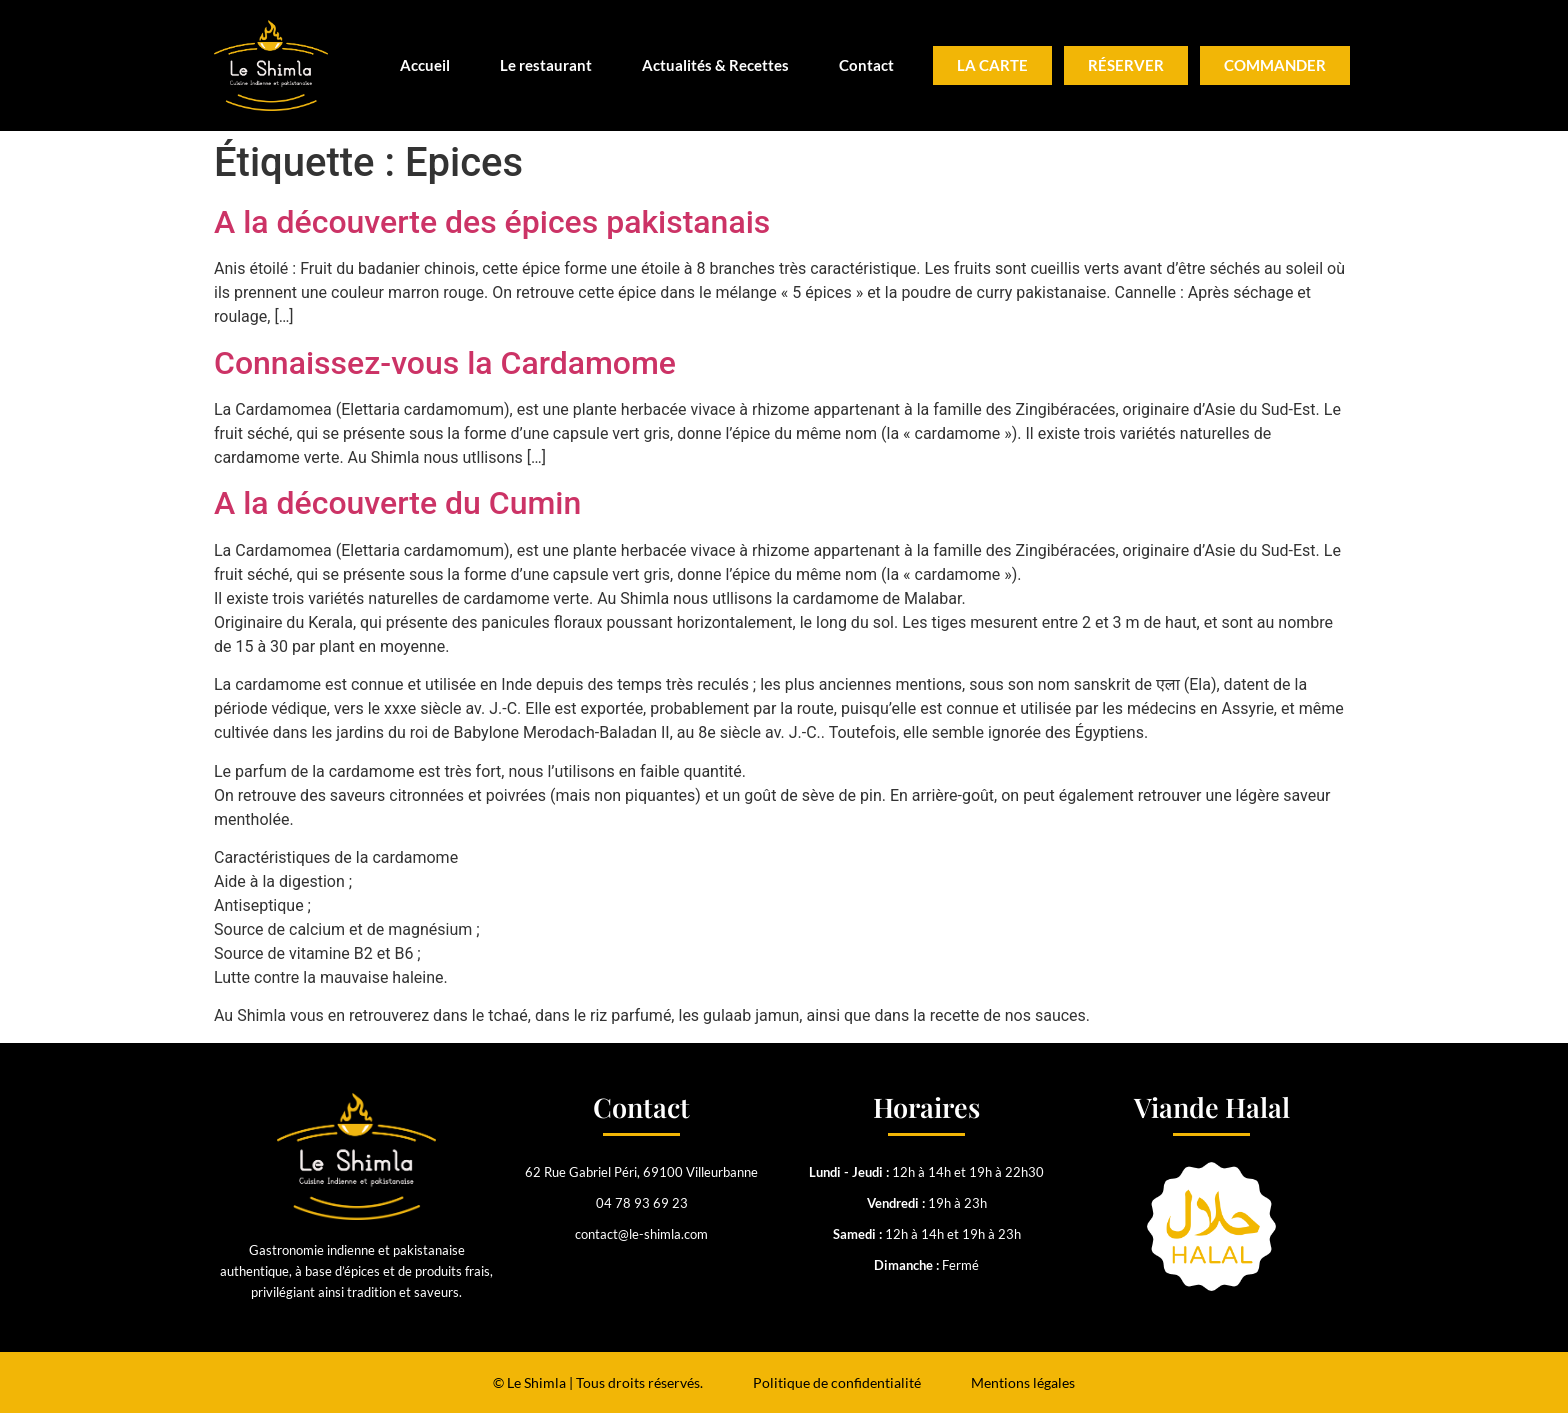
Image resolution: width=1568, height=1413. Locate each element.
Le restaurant (546, 65)
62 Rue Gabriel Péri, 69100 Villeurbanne (641, 1172)
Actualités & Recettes (715, 65)
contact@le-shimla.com (641, 1234)
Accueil (425, 65)
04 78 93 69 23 (642, 1203)
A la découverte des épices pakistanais (492, 222)
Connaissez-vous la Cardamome (445, 363)
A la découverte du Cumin (397, 503)
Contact (866, 65)
